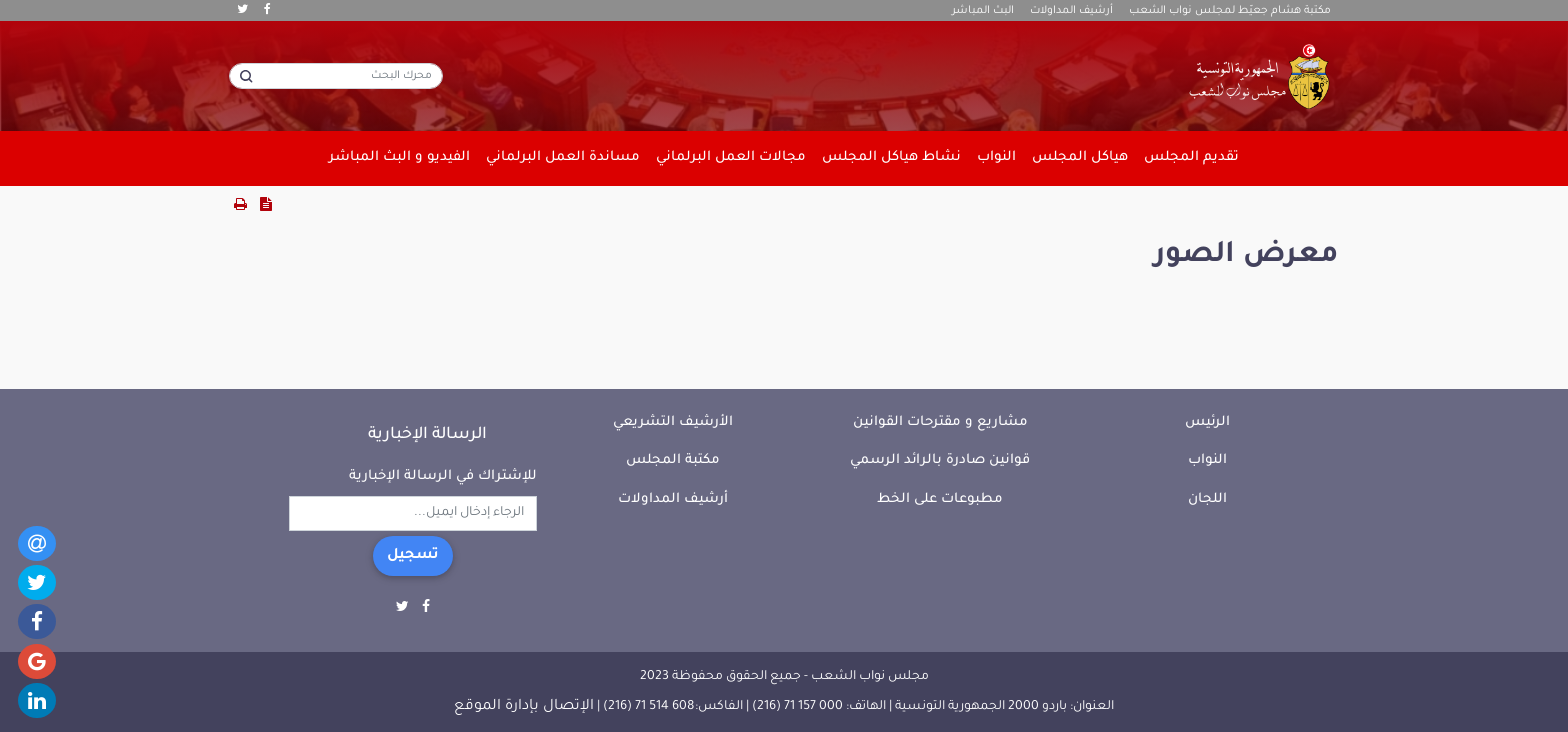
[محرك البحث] (336, 76)
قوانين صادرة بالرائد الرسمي (940, 460)
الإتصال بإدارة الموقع (524, 707)
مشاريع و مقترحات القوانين (940, 422)
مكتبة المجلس (673, 460)
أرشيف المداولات (1071, 11)
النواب (1207, 460)
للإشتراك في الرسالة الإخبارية (443, 476)
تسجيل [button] (413, 556)
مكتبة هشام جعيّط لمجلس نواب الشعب (1230, 11)
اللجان (1207, 499)
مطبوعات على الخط (940, 499)
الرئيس (1207, 422)
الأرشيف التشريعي (673, 422)
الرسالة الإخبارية (427, 435)
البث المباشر (983, 11)
